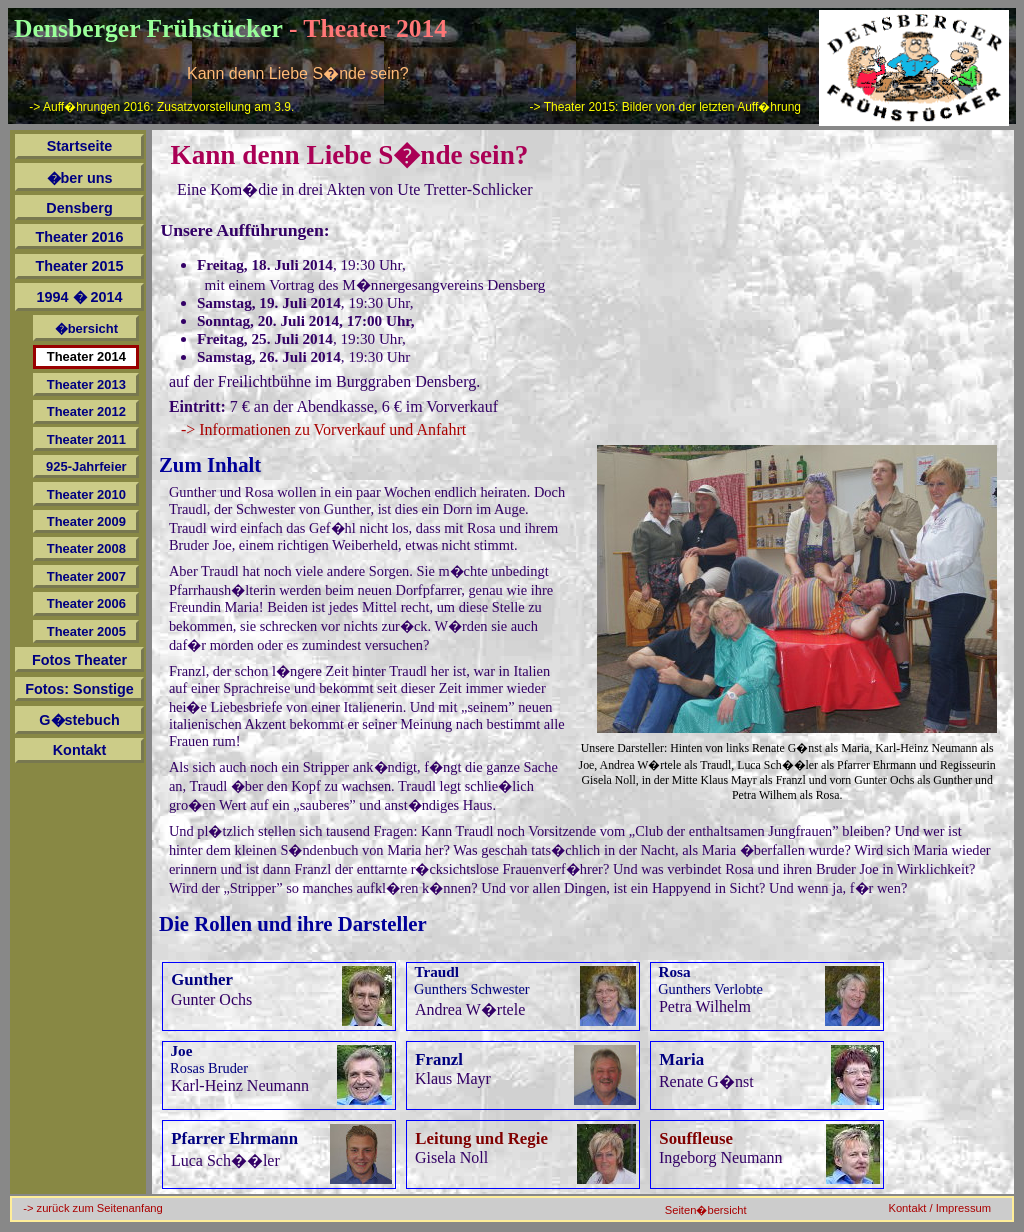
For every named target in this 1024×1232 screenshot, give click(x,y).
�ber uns (80, 178)
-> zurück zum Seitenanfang (93, 1208)
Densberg (79, 208)
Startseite (80, 146)
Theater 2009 (86, 521)
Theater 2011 (86, 439)
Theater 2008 (86, 548)
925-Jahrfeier (86, 466)
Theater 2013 (86, 384)
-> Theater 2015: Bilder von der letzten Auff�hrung (665, 107)
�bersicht (86, 328)
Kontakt (80, 750)
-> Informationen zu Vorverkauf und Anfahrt (323, 429)
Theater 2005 (86, 631)
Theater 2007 (86, 576)
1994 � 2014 (80, 297)
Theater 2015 (80, 266)
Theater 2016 (80, 237)
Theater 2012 (86, 411)
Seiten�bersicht (706, 1210)
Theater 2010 (86, 494)
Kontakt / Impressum (939, 1208)
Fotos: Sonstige (79, 689)
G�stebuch (79, 720)
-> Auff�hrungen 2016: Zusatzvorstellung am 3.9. (161, 107)
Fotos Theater (79, 660)
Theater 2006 (86, 603)
